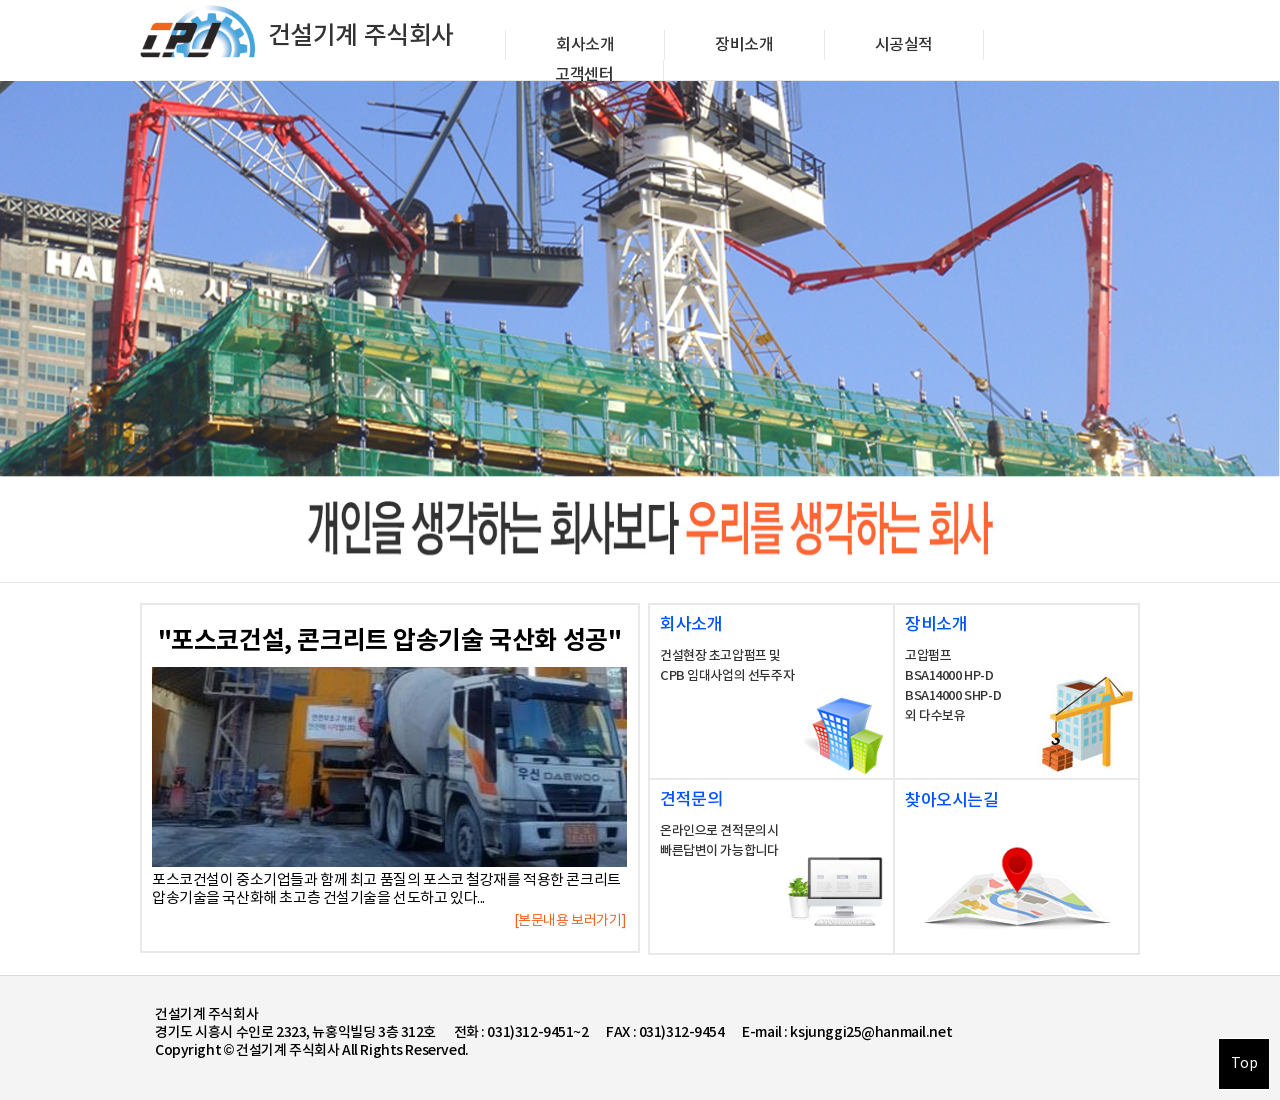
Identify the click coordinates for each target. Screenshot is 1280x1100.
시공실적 (904, 45)
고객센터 (584, 75)
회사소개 (585, 45)
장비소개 (744, 45)
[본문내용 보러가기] (570, 921)
